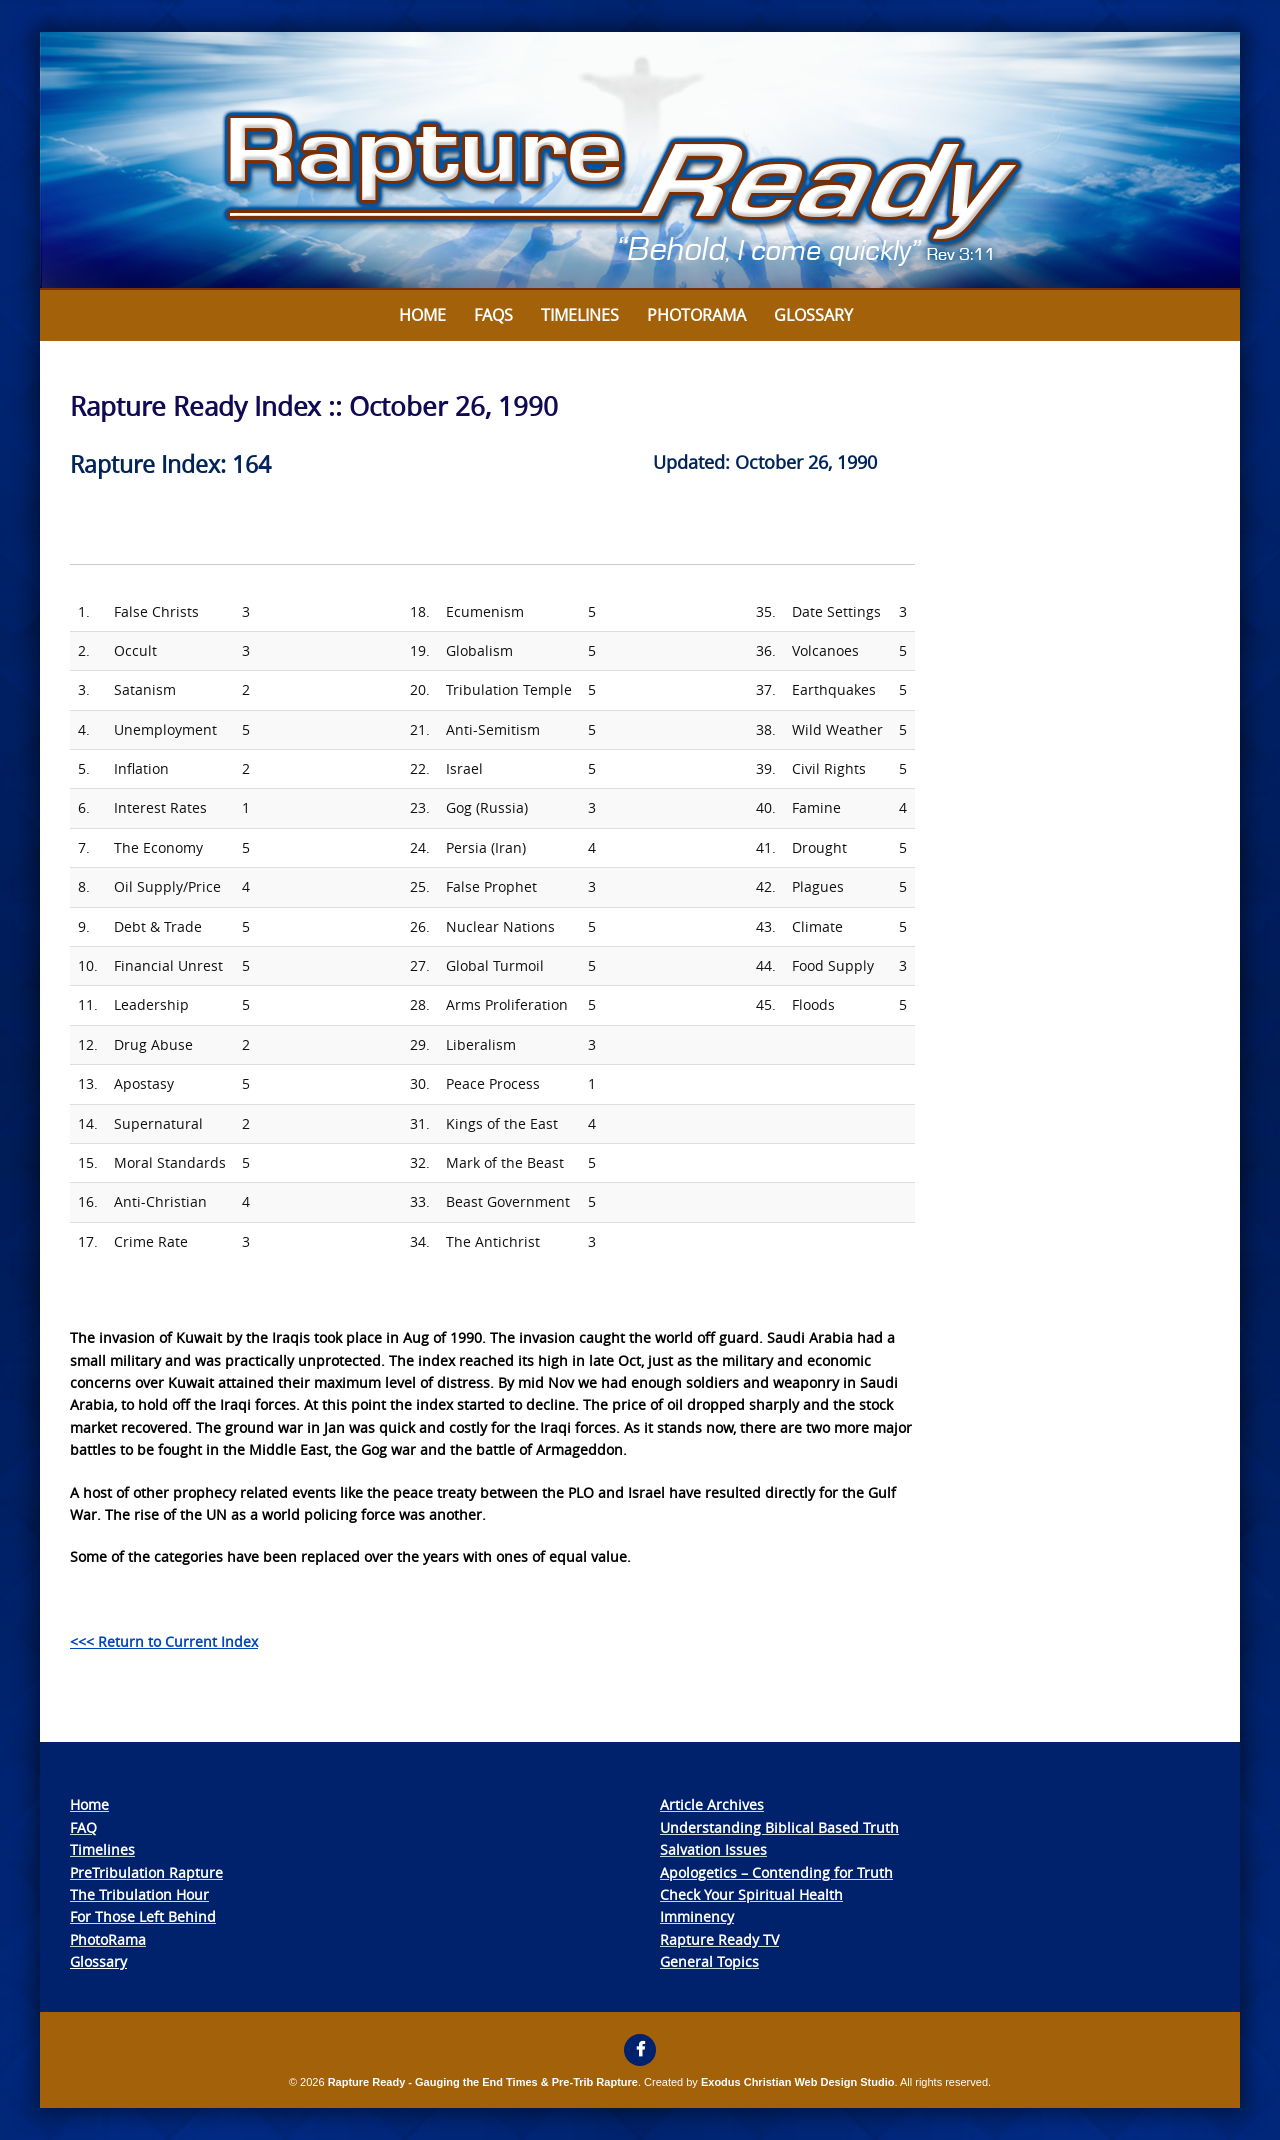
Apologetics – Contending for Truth (776, 1872)
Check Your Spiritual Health (751, 1894)
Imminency (697, 1916)
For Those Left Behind (143, 1916)
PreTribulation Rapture (146, 1872)
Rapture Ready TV (719, 1939)
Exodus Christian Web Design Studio (798, 2082)
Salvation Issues (713, 1849)
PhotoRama (108, 1939)
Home (422, 315)
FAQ (83, 1827)
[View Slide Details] (640, 161)
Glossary (813, 315)
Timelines (580, 315)
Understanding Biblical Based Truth (779, 1827)
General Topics (709, 1961)
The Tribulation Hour (139, 1894)
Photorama (696, 315)
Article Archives (712, 1804)
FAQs (493, 315)
